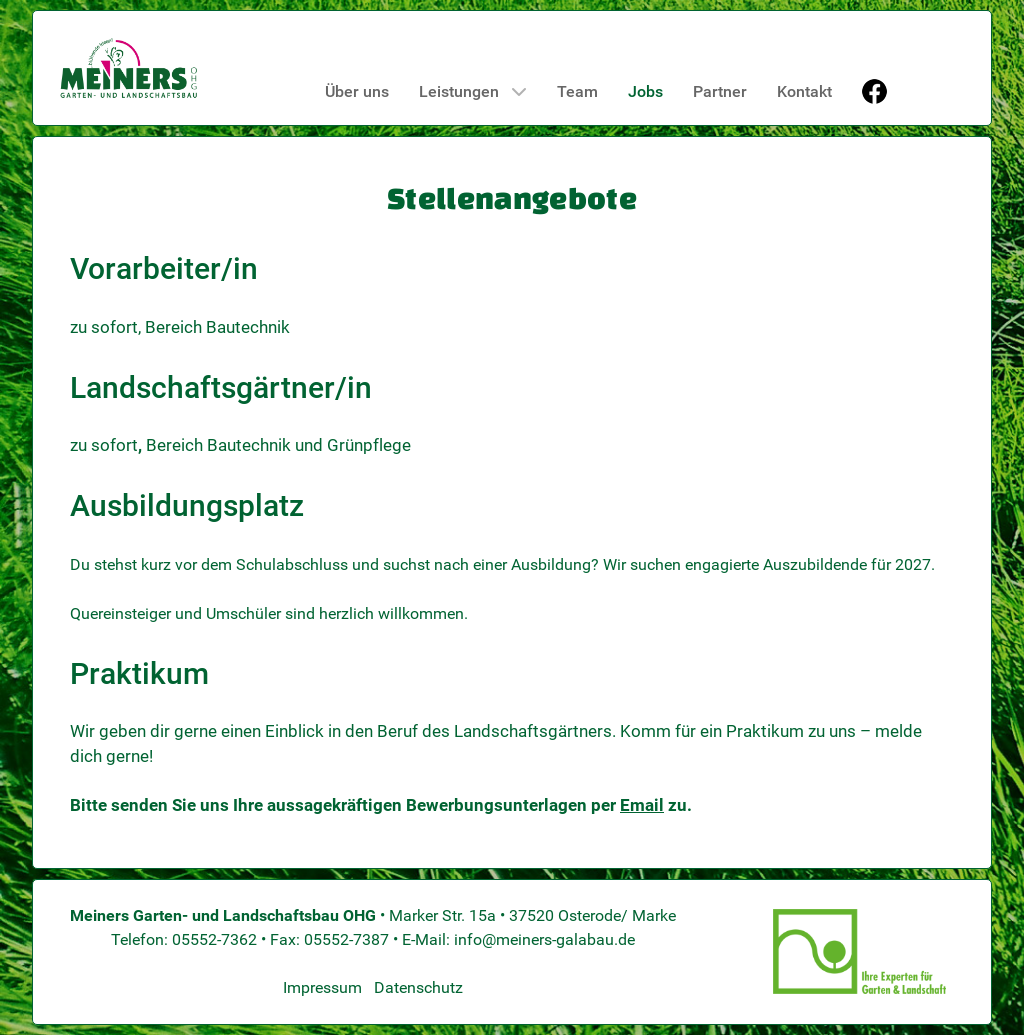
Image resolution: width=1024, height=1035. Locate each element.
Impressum (322, 987)
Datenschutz (418, 987)
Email (642, 805)
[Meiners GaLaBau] (129, 68)
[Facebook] (876, 91)
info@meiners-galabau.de (544, 939)
